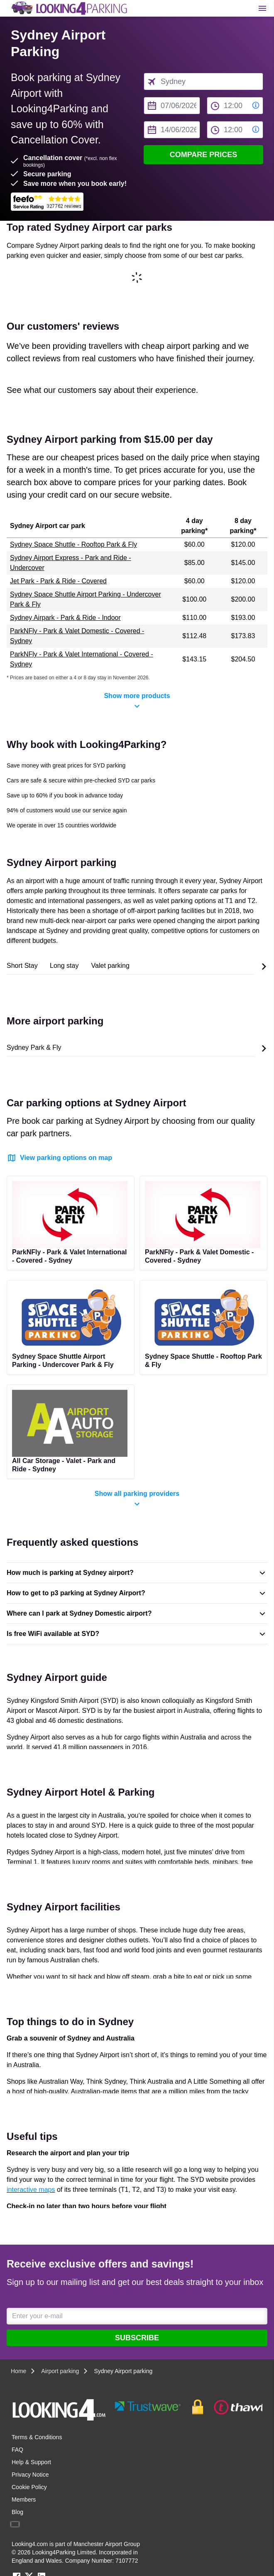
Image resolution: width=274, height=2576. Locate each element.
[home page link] (68, 8)
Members (24, 2499)
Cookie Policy (29, 2487)
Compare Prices (203, 155)
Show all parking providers (137, 1499)
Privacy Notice (30, 2474)
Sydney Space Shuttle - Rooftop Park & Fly (73, 544)
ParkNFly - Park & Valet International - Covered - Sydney (81, 659)
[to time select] (235, 129)
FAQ (17, 2449)
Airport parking (60, 2371)
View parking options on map (59, 1158)
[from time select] (235, 105)
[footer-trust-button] (187, 2407)
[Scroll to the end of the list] (264, 967)
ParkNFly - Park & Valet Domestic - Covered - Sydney (77, 635)
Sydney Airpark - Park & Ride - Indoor (65, 617)
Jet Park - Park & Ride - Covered (58, 581)
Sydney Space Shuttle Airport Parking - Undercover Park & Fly (85, 599)
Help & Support (31, 2462)
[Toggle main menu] (262, 8)
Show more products (137, 701)
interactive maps (31, 2189)
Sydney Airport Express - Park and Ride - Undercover (70, 562)
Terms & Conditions (37, 2437)
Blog (17, 2512)
